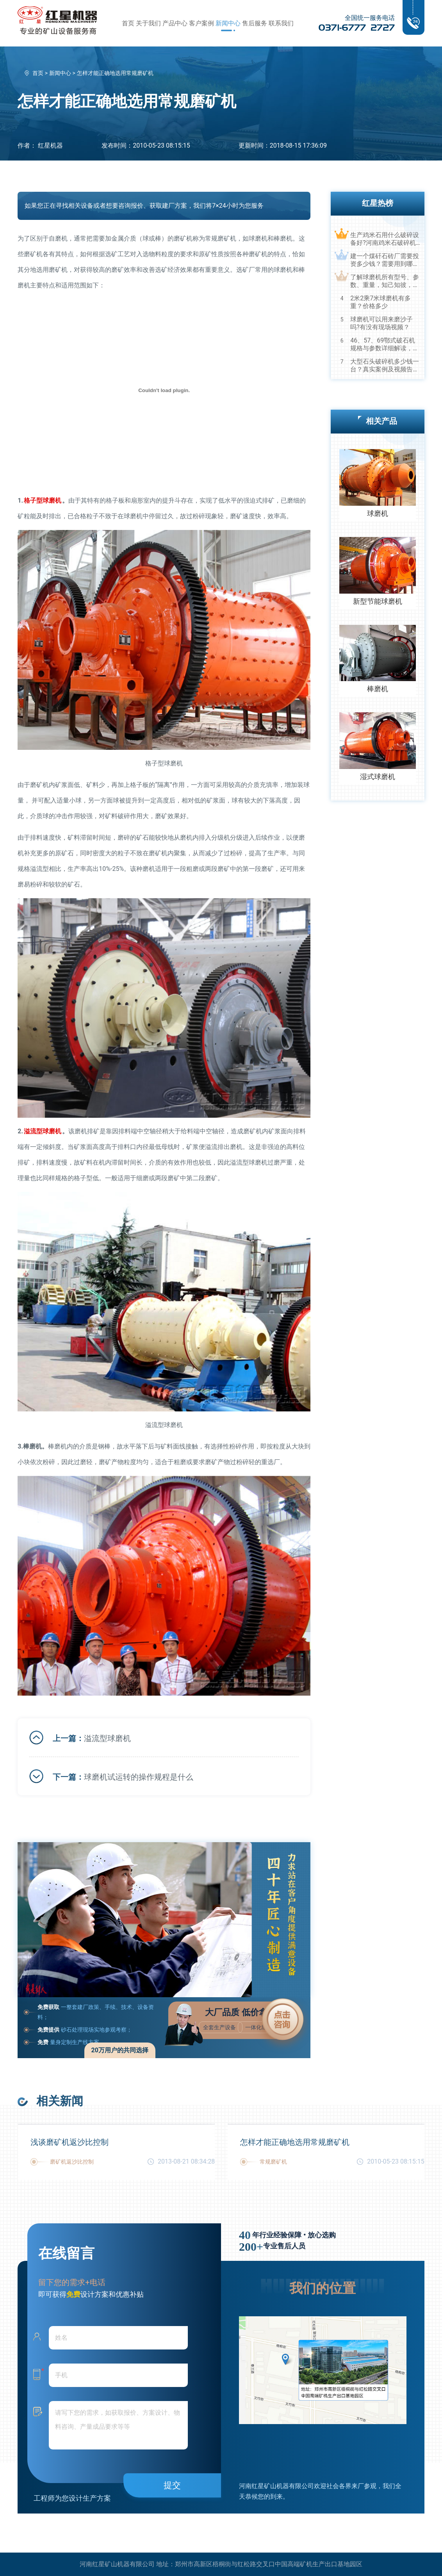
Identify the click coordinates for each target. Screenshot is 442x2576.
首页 (128, 23)
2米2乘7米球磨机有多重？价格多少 (380, 302)
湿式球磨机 (377, 776)
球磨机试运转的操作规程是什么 (138, 1777)
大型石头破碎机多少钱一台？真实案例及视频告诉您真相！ (384, 365)
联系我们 (281, 23)
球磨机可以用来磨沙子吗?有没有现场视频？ (381, 323)
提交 (172, 2485)
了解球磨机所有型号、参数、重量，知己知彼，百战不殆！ (384, 281)
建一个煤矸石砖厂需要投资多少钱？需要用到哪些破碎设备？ (384, 260)
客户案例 (201, 23)
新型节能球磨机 (377, 601)
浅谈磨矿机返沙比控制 (69, 2142)
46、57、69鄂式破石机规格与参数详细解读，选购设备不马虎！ (384, 344)
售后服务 (254, 23)
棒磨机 (377, 689)
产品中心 (174, 23)
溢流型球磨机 (107, 1738)
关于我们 (148, 23)
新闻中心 (228, 23)
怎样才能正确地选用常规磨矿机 (294, 2142)
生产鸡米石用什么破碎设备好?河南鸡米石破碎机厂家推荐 (384, 239)
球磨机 (377, 513)
